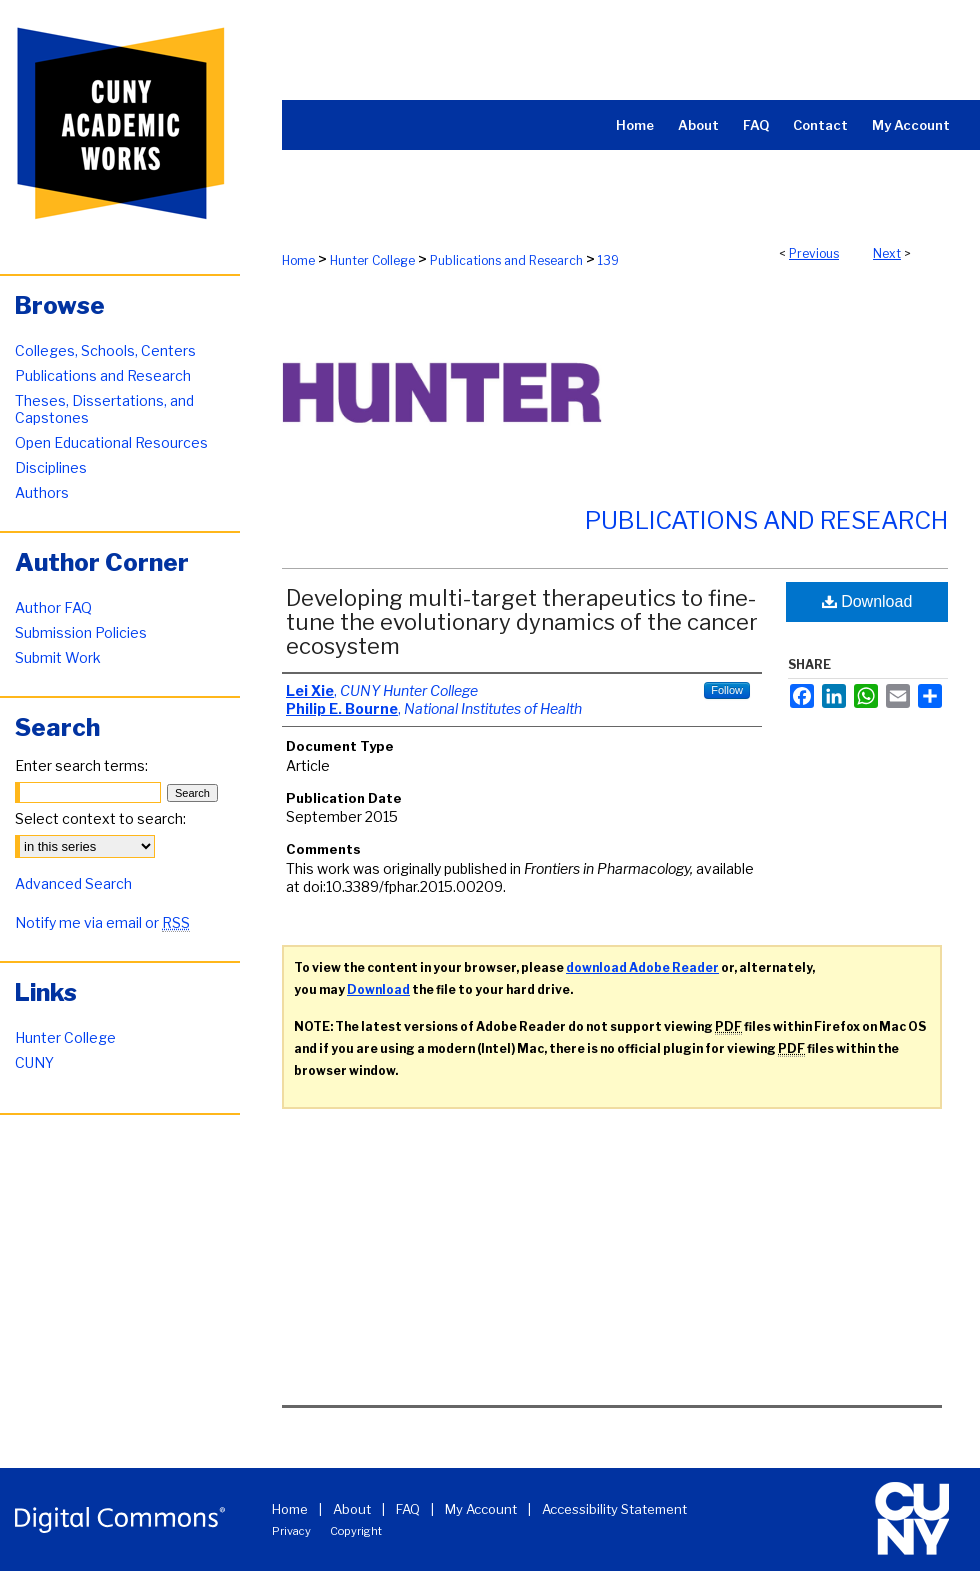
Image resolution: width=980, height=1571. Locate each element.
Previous (814, 253)
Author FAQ (53, 607)
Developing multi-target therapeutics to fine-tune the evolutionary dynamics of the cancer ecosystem (522, 622)
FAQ (408, 1509)
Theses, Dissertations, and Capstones (104, 409)
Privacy (291, 1531)
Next (887, 253)
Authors (42, 492)
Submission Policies (81, 632)
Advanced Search (73, 883)
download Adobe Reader (642, 967)
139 (608, 260)
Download (867, 601)
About (352, 1509)
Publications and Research (506, 260)
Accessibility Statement (614, 1509)
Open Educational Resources (111, 442)
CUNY (34, 1062)
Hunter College (372, 260)
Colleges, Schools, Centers (105, 350)
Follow (727, 690)
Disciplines (51, 467)
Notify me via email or (102, 922)
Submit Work (58, 657)
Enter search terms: (81, 765)
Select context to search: (100, 818)
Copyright (356, 1531)
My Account (481, 1509)
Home (298, 260)
